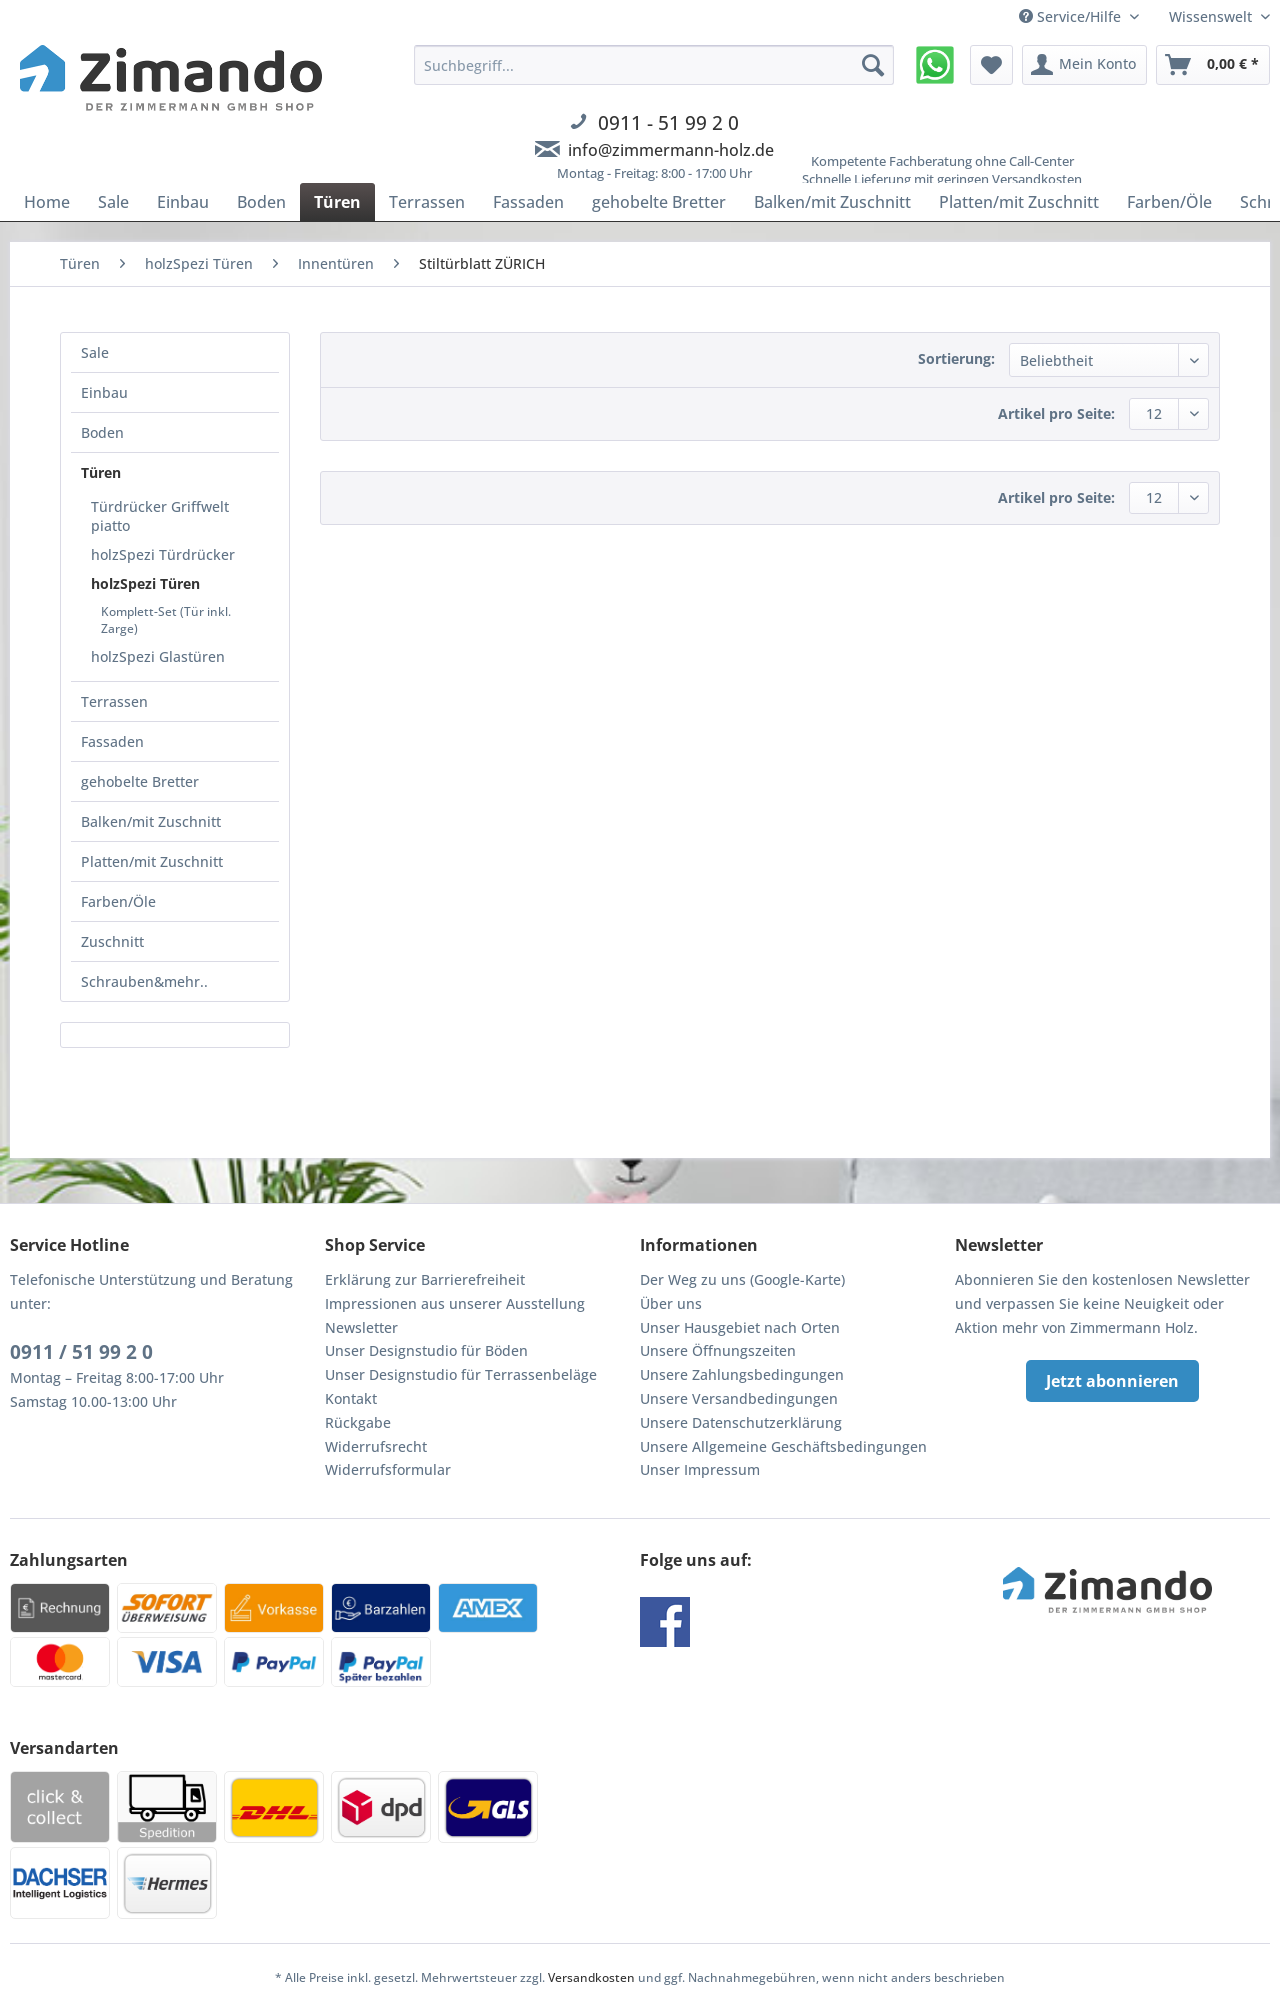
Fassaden (112, 741)
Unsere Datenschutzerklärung (741, 1422)
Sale (95, 352)
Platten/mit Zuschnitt (152, 861)
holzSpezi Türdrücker (163, 554)
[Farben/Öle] (1169, 202)
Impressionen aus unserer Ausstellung (455, 1303)
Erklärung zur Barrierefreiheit (425, 1279)
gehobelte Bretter (140, 781)
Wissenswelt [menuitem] (1212, 16)
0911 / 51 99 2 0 (81, 1352)
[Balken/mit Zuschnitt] (832, 202)
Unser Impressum (700, 1469)
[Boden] (261, 202)
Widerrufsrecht (376, 1446)
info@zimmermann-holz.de (671, 150)
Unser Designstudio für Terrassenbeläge (461, 1374)
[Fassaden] (528, 202)
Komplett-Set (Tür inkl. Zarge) (166, 620)
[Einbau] (183, 202)
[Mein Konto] (1084, 65)
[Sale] (113, 202)
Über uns (671, 1303)
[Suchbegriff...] (654, 65)
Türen (101, 472)
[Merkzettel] (991, 65)
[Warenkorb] (1213, 65)
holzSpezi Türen (145, 583)
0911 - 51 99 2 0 (668, 122)
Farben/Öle (118, 901)
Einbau (104, 392)
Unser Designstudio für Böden (426, 1350)
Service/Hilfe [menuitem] (1072, 16)
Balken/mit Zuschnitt (151, 821)
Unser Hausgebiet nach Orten (740, 1327)
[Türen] (337, 202)
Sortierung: (956, 358)
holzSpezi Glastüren (158, 656)
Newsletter (361, 1327)
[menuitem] (654, 125)
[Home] (47, 202)
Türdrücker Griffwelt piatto (160, 516)
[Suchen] (873, 65)
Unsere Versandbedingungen (739, 1398)
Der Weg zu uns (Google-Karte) (742, 1279)
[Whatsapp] (935, 65)
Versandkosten (591, 1977)
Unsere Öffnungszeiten (718, 1350)
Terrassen (114, 701)
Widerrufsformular (388, 1469)
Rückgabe (358, 1422)
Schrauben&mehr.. (144, 981)
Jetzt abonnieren (1112, 1381)
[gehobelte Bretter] (659, 202)
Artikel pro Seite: (1056, 413)
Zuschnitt (112, 941)
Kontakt (351, 1398)
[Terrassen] (427, 202)
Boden (102, 432)
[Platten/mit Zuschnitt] (1019, 202)
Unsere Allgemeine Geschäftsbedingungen (783, 1446)
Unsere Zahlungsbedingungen (742, 1374)
